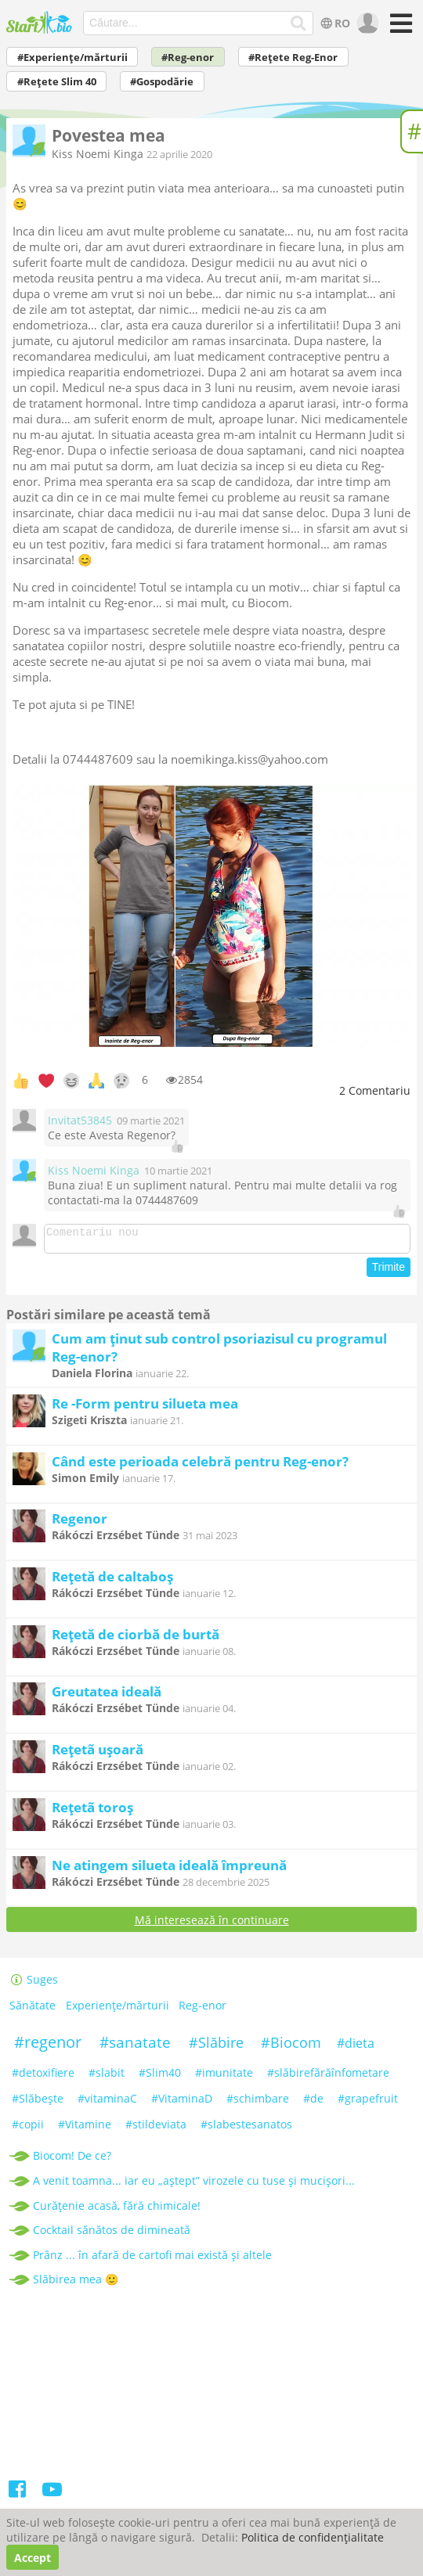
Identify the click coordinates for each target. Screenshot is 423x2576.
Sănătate (32, 2009)
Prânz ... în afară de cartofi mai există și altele (152, 2259)
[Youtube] (52, 2496)
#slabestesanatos (246, 2128)
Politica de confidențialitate (312, 2537)
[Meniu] (398, 28)
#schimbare (257, 2103)
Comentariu (374, 1090)
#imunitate (224, 2077)
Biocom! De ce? (72, 2160)
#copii (28, 2128)
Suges (33, 1984)
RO (334, 23)
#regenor (47, 2046)
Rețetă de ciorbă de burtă (135, 1639)
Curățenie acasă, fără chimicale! (117, 2210)
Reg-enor (202, 2009)
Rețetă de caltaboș (112, 1581)
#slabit (107, 2077)
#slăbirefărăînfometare (328, 2077)
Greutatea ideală (106, 1696)
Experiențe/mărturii (117, 2009)
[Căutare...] (299, 23)
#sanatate (135, 2047)
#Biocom (291, 2047)
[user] (366, 23)
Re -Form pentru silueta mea (145, 1408)
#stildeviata (155, 2128)
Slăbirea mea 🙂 (75, 2283)
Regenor (79, 1523)
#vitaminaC (107, 2103)
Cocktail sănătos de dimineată (111, 2234)
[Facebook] (18, 2496)
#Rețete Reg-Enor (293, 57)
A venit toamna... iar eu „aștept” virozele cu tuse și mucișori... (194, 2185)
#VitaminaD (181, 2103)
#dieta (355, 2047)
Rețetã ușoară (97, 1754)
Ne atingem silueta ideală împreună (169, 1870)
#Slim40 (160, 2077)
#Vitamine (84, 2128)
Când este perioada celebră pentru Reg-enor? (200, 1466)
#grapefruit (368, 2103)
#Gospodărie (161, 81)
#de (313, 2103)
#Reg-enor (187, 57)
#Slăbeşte (37, 2103)
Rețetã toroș (92, 1812)
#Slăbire (216, 2047)
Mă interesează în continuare (212, 1924)
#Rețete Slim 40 (56, 81)
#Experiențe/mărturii (72, 57)
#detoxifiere (43, 2077)
